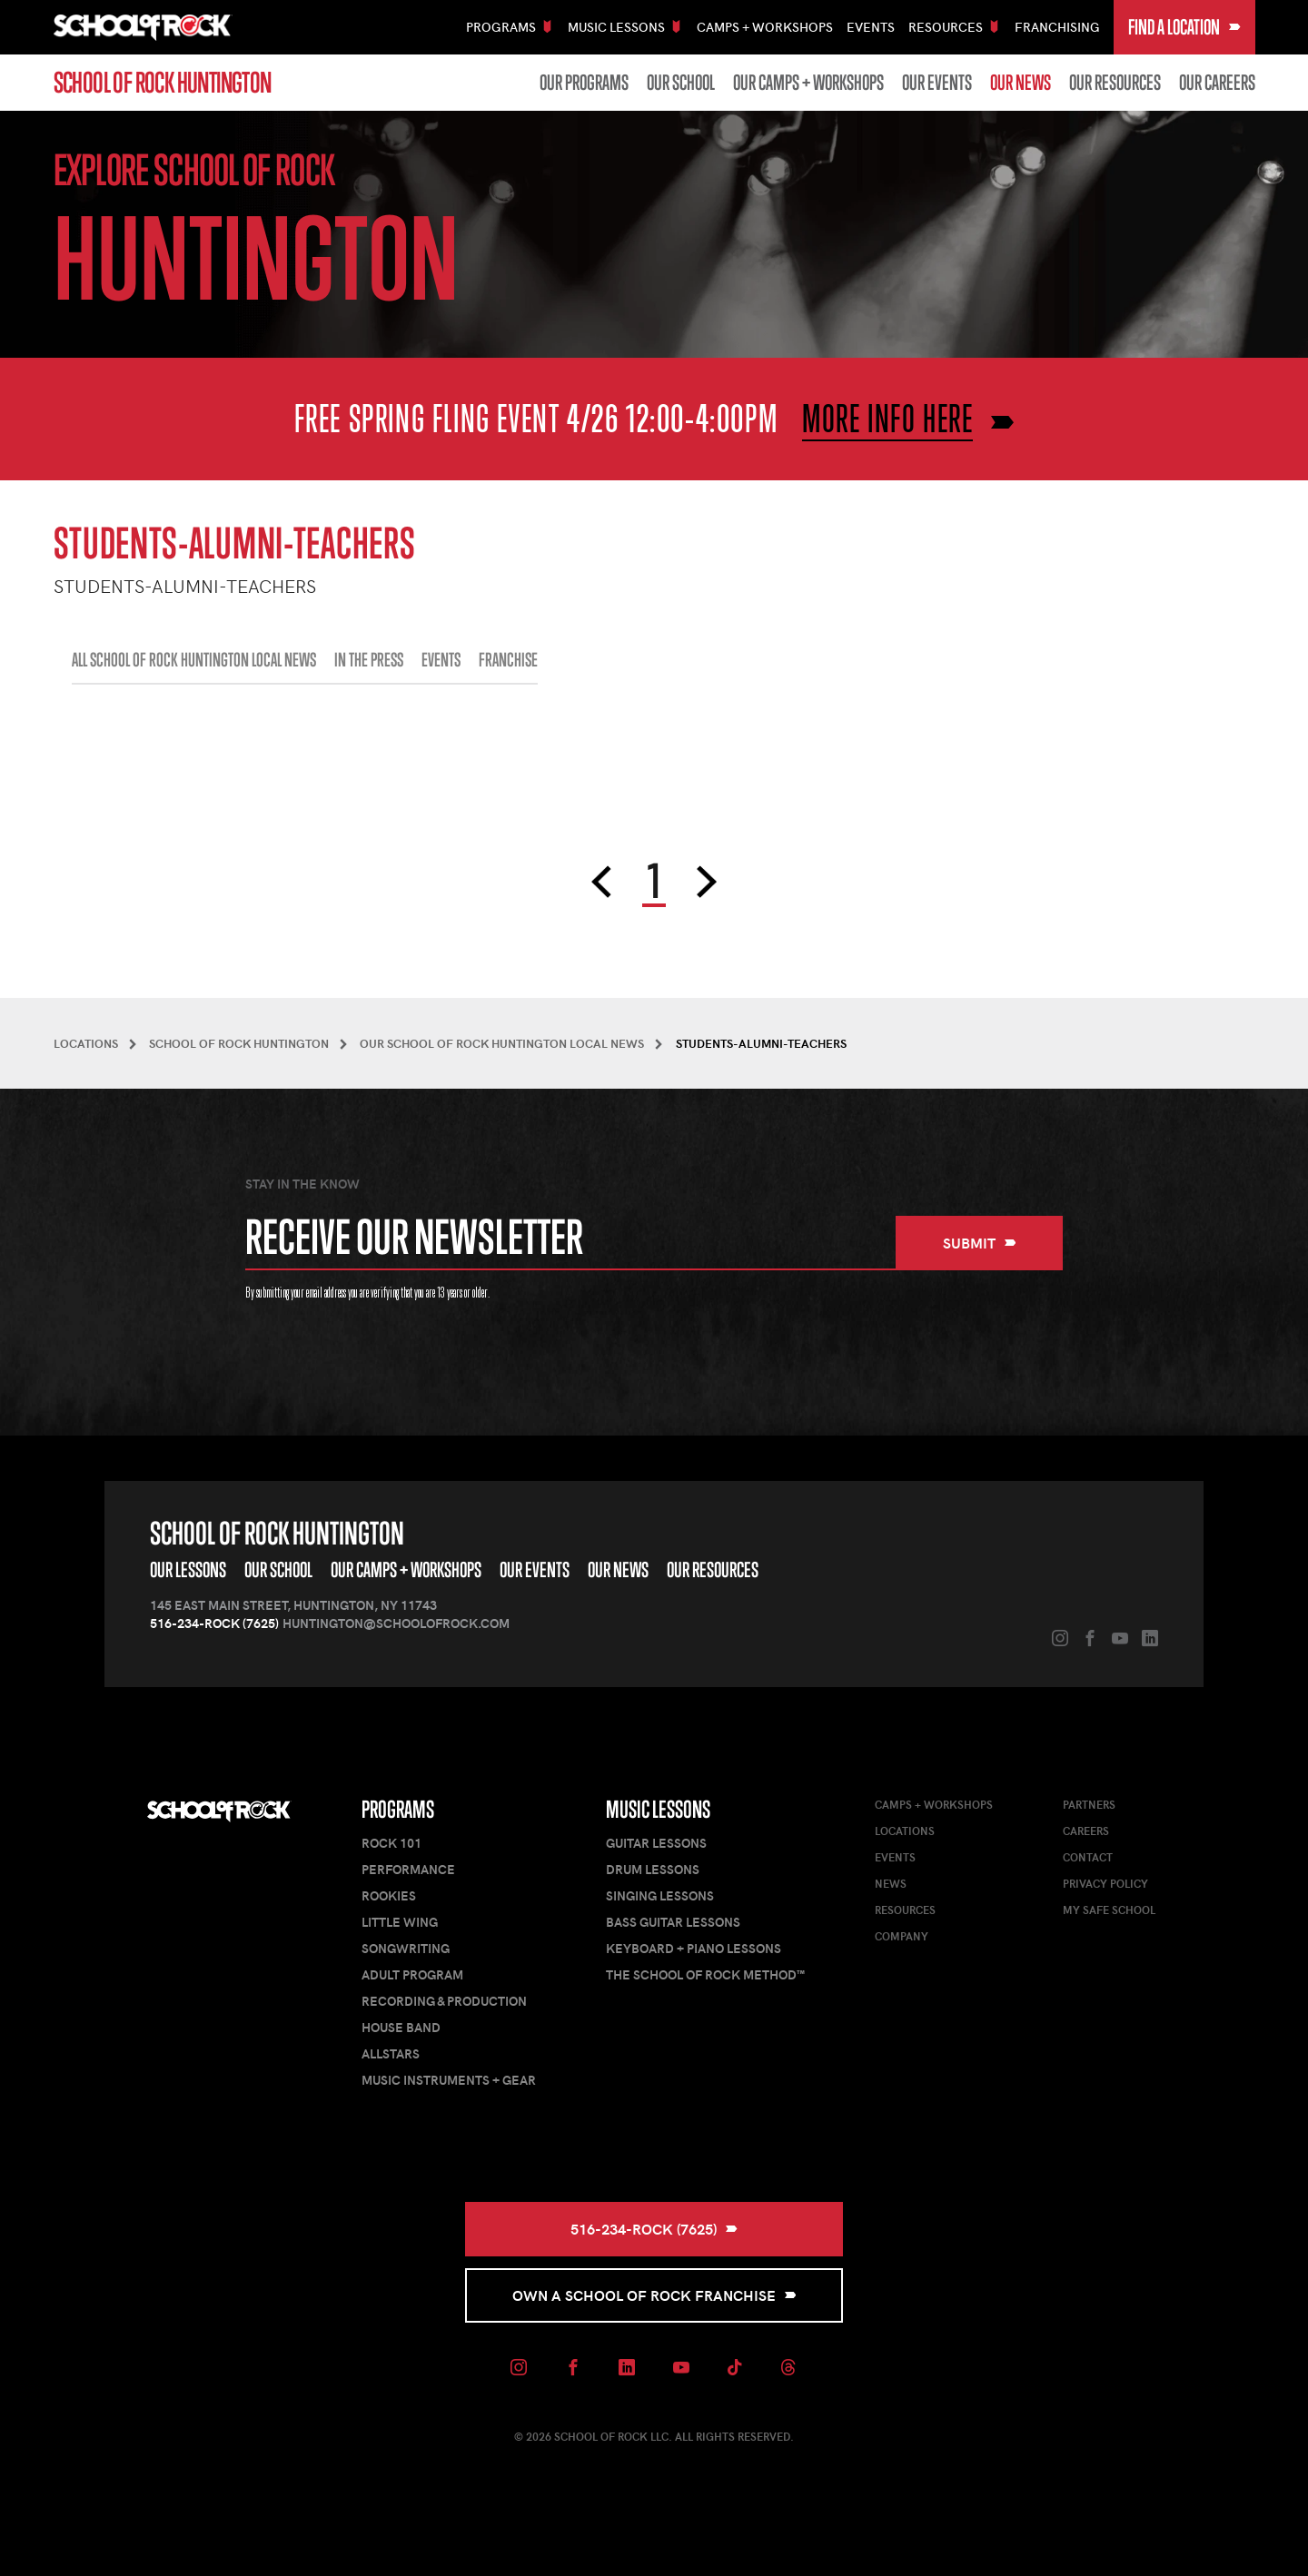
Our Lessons (188, 1569)
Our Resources (1115, 83)
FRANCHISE (508, 660)
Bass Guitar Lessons (673, 1921)
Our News (1020, 83)
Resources (905, 1909)
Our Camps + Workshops (808, 83)
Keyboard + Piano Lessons (693, 1948)
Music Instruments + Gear (449, 2079)
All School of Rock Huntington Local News (194, 660)
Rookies (389, 1895)
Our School (681, 83)
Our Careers (1217, 83)
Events (871, 26)
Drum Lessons (652, 1869)
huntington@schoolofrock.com (396, 1623)
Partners (1089, 1804)
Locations (905, 1830)
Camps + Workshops (765, 26)
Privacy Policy (1105, 1883)
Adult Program (412, 1974)
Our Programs (584, 83)
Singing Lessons (660, 1895)
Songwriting (406, 1948)
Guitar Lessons (656, 1842)
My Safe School (1109, 1909)
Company (901, 1936)
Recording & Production (444, 2000)
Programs (398, 1809)
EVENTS (441, 660)
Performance (408, 1869)
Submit (979, 1242)
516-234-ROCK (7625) (214, 1623)
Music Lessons (658, 1809)
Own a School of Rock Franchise (654, 2295)
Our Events (937, 83)
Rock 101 (391, 1842)
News (891, 1883)
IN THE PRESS (368, 660)
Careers (1086, 1830)
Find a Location (1184, 27)
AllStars (391, 2053)
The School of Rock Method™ (705, 1974)
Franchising (1057, 26)
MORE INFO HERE (887, 418)
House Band (401, 2027)
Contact (1088, 1857)
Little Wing (400, 1921)
